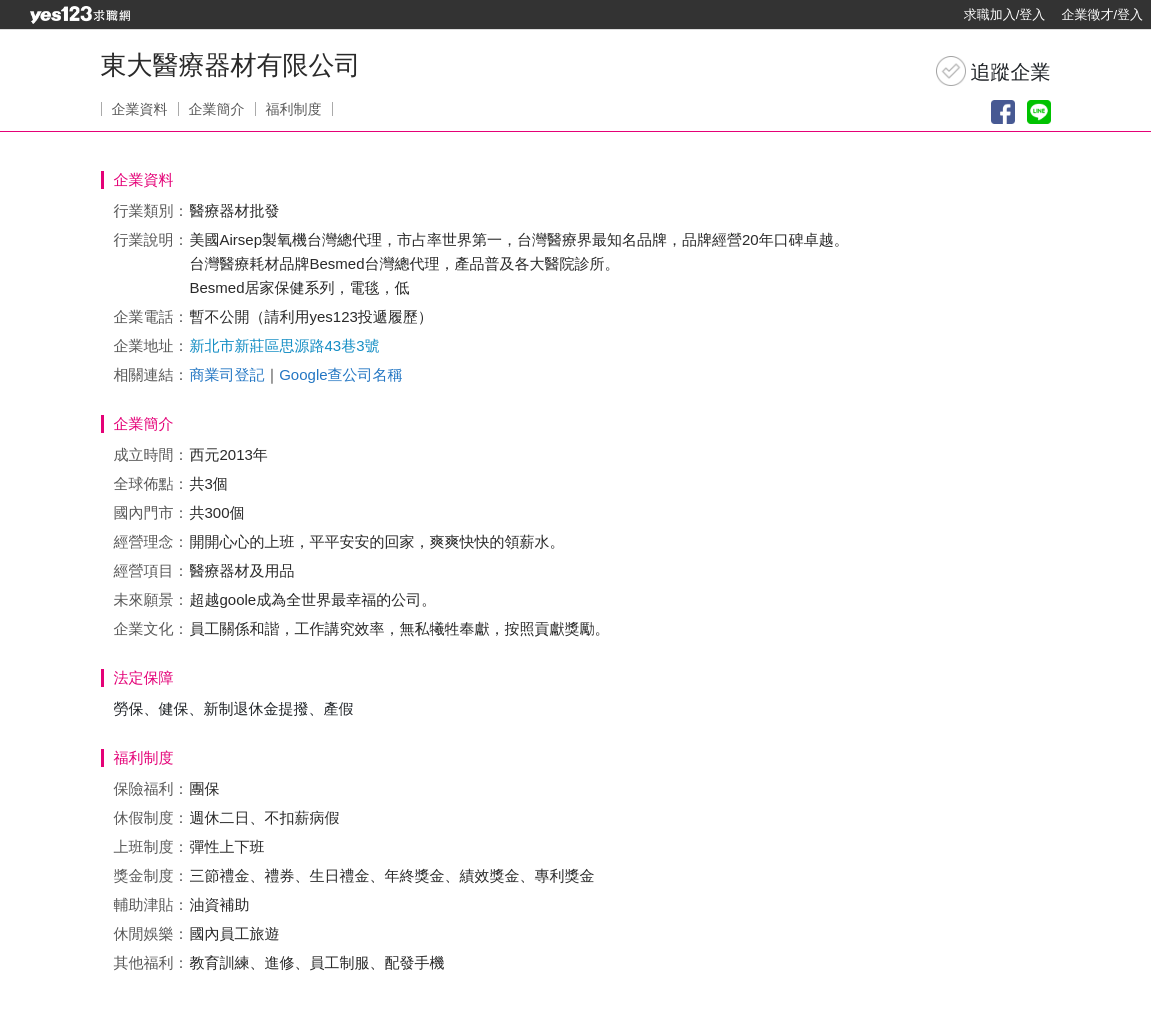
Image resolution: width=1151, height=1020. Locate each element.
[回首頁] (80, 15)
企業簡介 (217, 109)
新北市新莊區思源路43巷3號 (285, 345)
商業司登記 (227, 374)
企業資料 (140, 109)
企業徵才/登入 (1102, 14)
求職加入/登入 (1005, 14)
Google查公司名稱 (340, 374)
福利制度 (294, 109)
